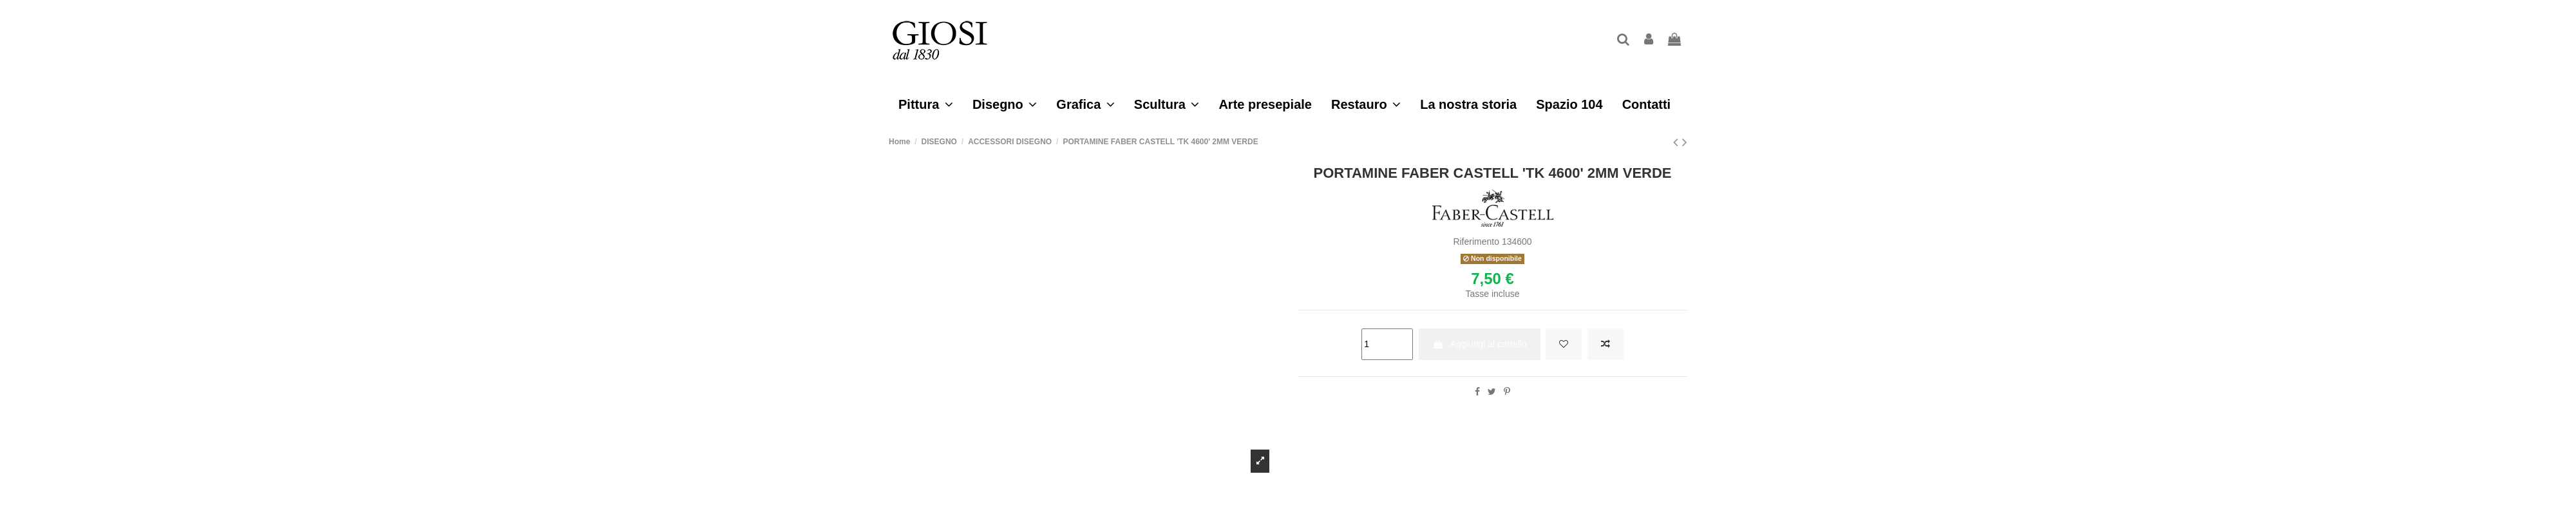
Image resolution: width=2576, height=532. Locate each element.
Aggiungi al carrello (1479, 344)
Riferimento (1476, 241)
